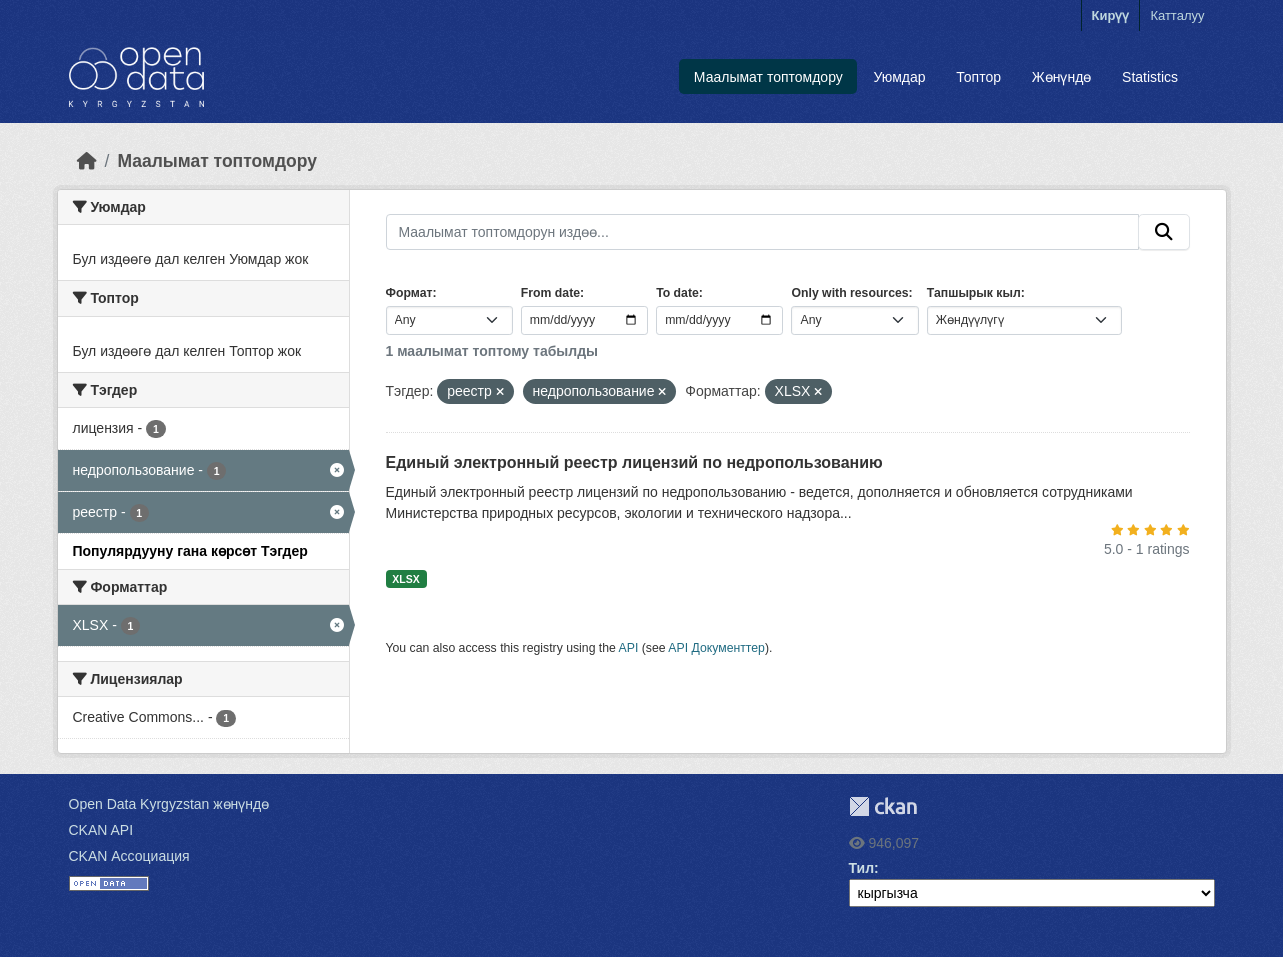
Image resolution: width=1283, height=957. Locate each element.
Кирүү (1111, 15)
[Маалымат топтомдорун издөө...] (762, 232)
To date (677, 293)
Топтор (978, 77)
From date (550, 293)
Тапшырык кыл (974, 293)
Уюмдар (900, 77)
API (629, 648)
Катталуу (1177, 15)
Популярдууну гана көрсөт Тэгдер (190, 551)
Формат (409, 293)
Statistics (1150, 77)
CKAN (883, 806)
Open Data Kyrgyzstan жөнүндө (169, 804)
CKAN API (101, 830)
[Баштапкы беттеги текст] (87, 161)
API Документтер (716, 648)
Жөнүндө (1062, 77)
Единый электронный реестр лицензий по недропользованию (634, 462)
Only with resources (849, 293)
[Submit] (1164, 232)
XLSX (405, 579)
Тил (862, 868)
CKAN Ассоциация (129, 856)
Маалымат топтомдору (768, 77)
